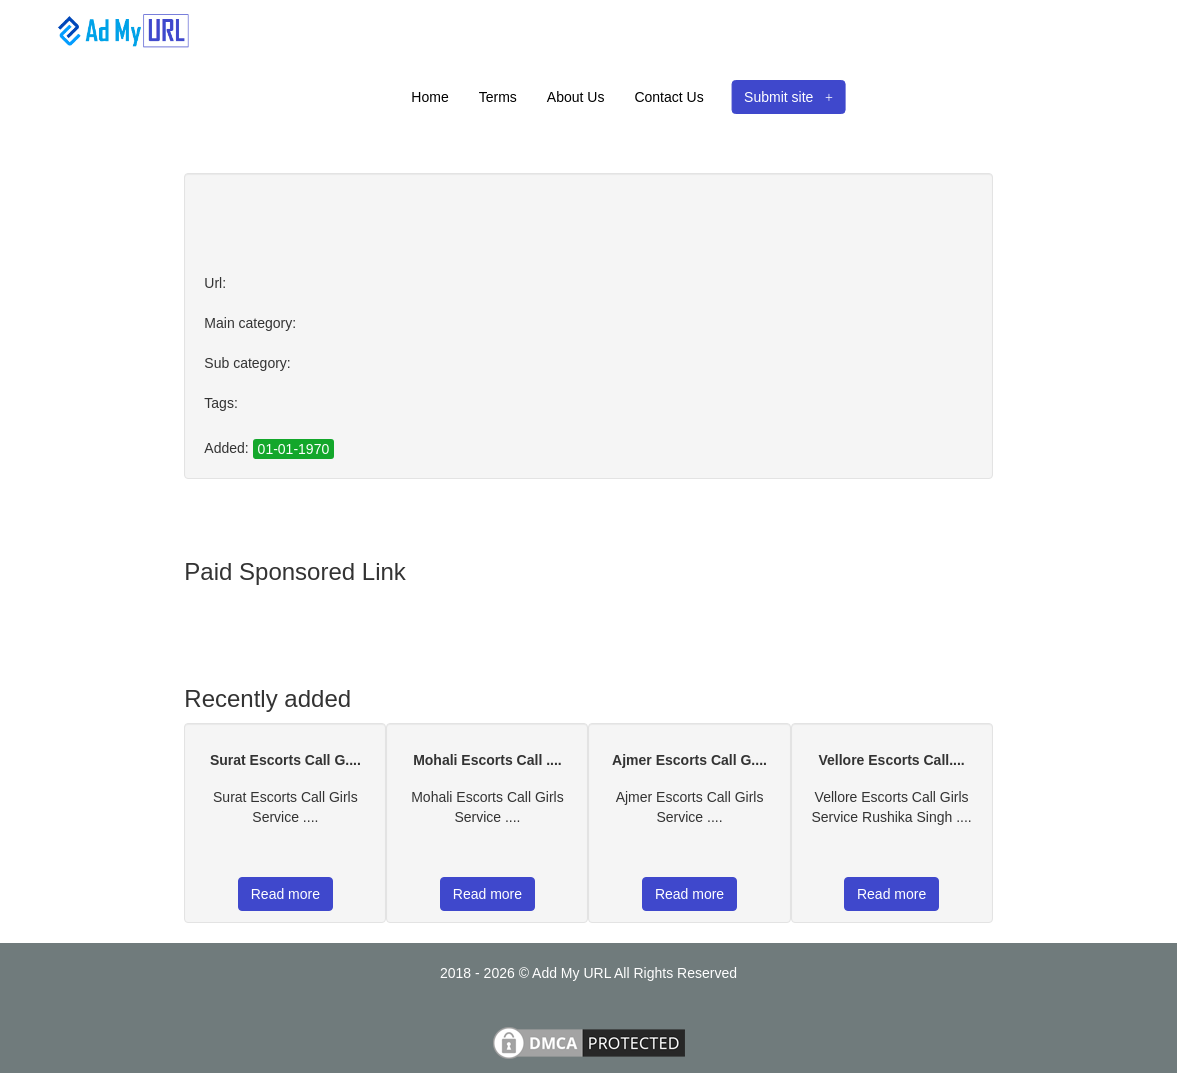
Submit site (788, 97)
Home (429, 97)
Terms (498, 97)
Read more (285, 894)
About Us (576, 97)
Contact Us (668, 97)
